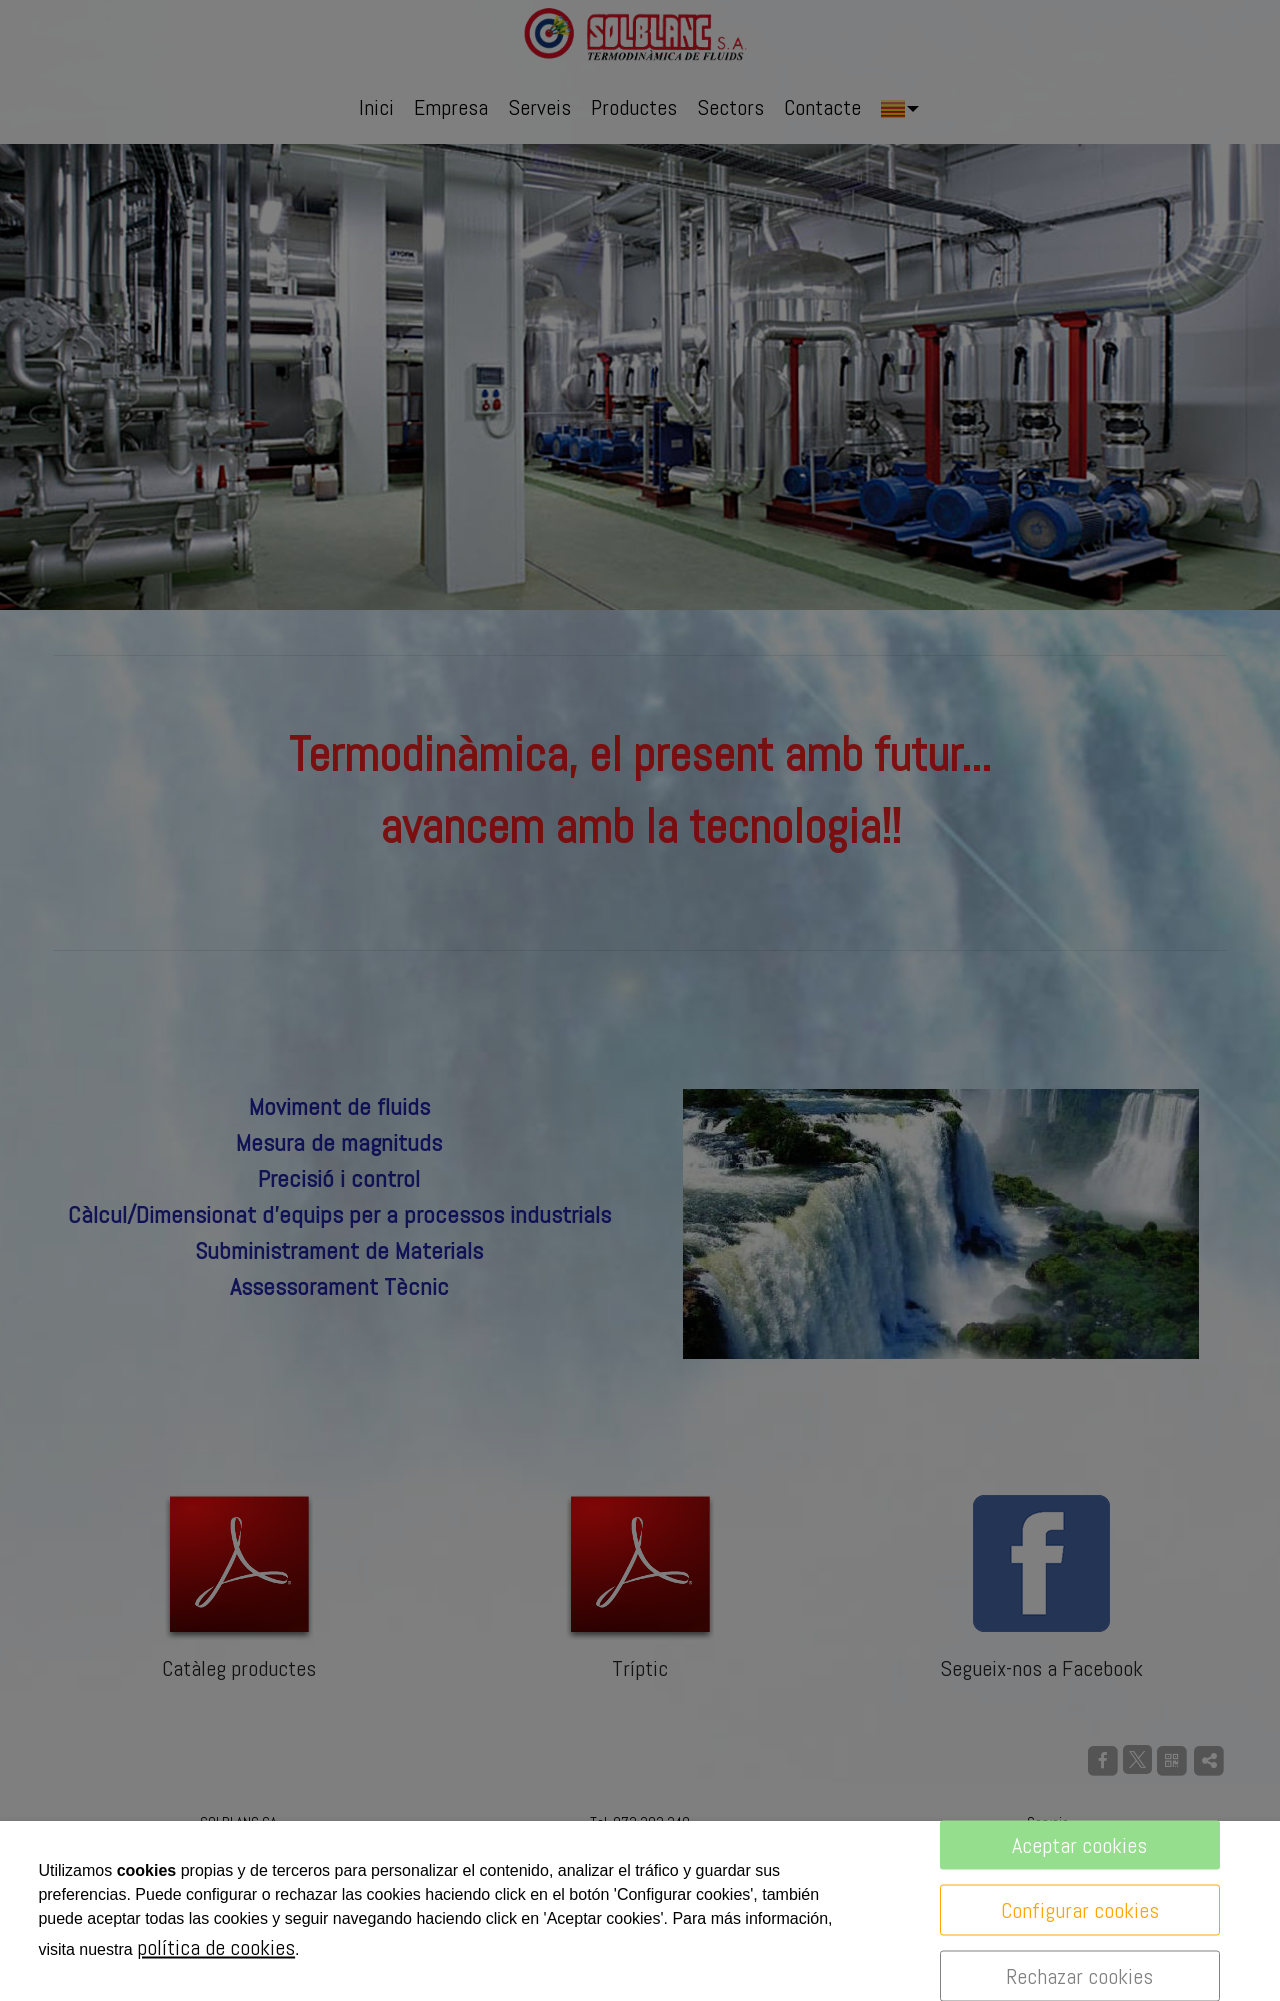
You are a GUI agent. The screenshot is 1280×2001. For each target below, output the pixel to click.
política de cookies (216, 1947)
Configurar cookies (1080, 1910)
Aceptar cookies (1079, 1845)
